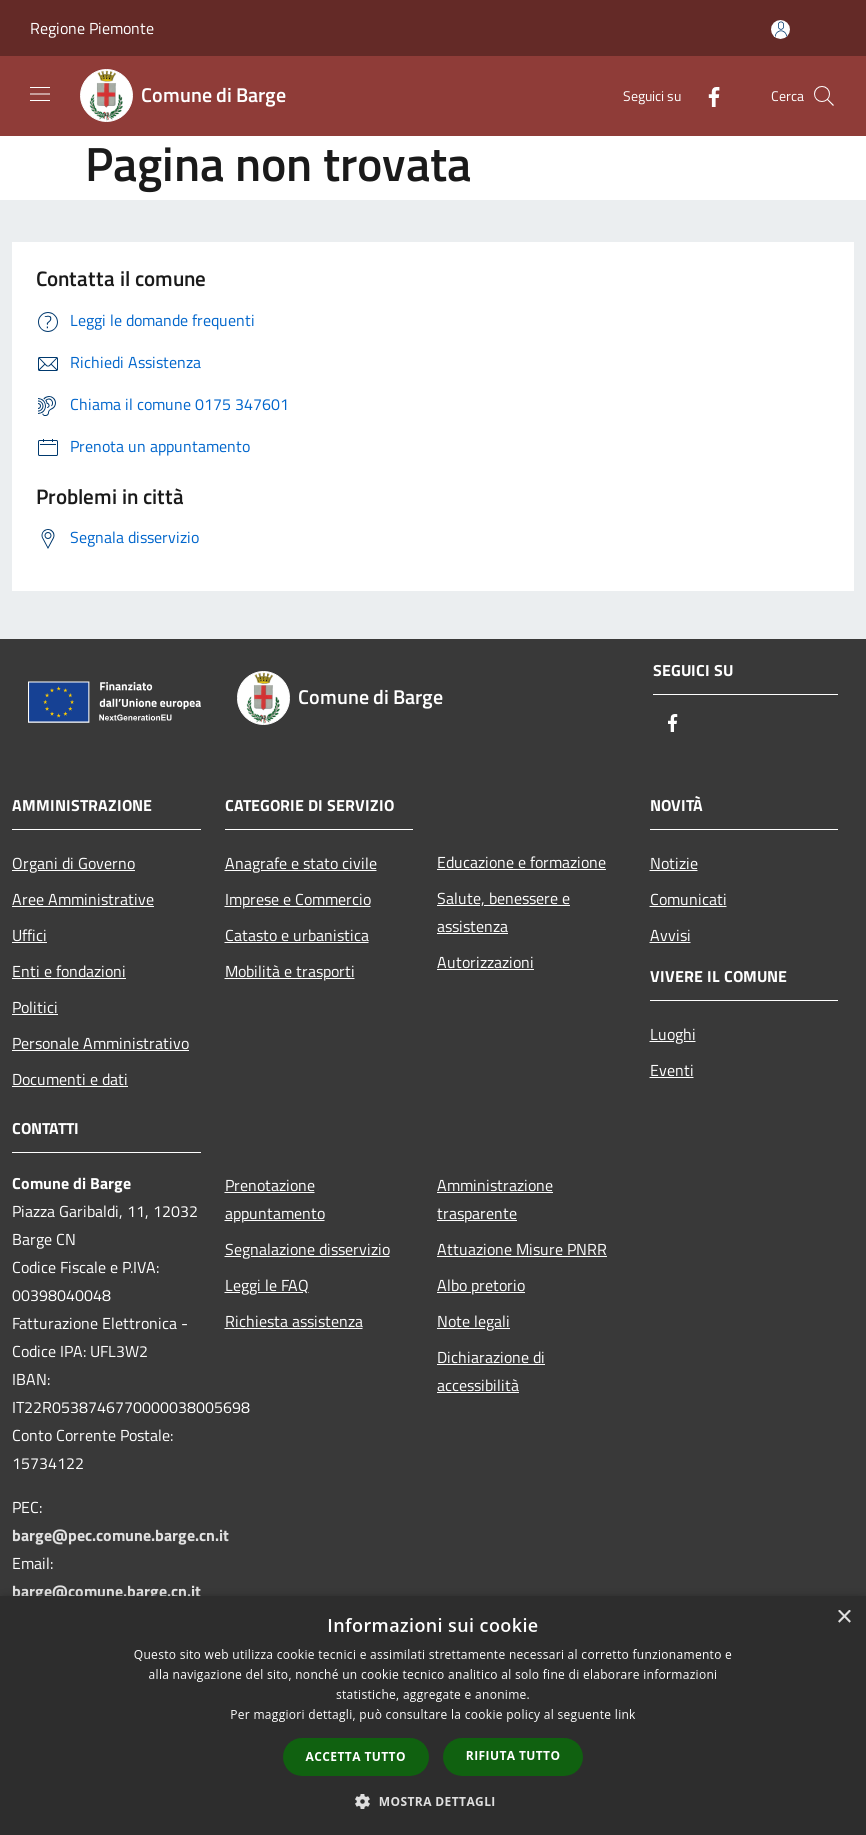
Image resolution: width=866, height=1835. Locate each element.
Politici (35, 1007)
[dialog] (433, 1715)
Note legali (473, 1321)
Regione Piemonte (92, 28)
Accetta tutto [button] (356, 1756)
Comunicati (688, 899)
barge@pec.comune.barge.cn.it (120, 1535)
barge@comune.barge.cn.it (106, 1591)
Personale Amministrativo (100, 1043)
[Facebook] (706, 95)
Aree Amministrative (83, 899)
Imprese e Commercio (298, 899)
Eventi (672, 1070)
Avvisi (670, 935)
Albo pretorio (481, 1285)
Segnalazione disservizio (307, 1249)
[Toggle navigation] (40, 94)
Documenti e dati (70, 1079)
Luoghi (673, 1034)
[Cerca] (824, 96)
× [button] (843, 1617)
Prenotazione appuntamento (275, 1199)
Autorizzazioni (485, 962)
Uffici (29, 935)
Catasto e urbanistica (297, 935)
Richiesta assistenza (294, 1321)
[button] (433, 1801)
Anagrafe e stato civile (301, 863)
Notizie (674, 863)
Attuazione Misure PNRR (522, 1249)
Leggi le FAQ (267, 1285)
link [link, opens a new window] (625, 1714)
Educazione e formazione (521, 862)
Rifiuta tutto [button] (513, 1755)
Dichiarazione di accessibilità (491, 1371)
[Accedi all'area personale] (780, 29)
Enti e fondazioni (69, 971)
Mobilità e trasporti (290, 971)
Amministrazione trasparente (495, 1199)
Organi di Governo (73, 863)
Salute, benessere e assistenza (503, 912)
